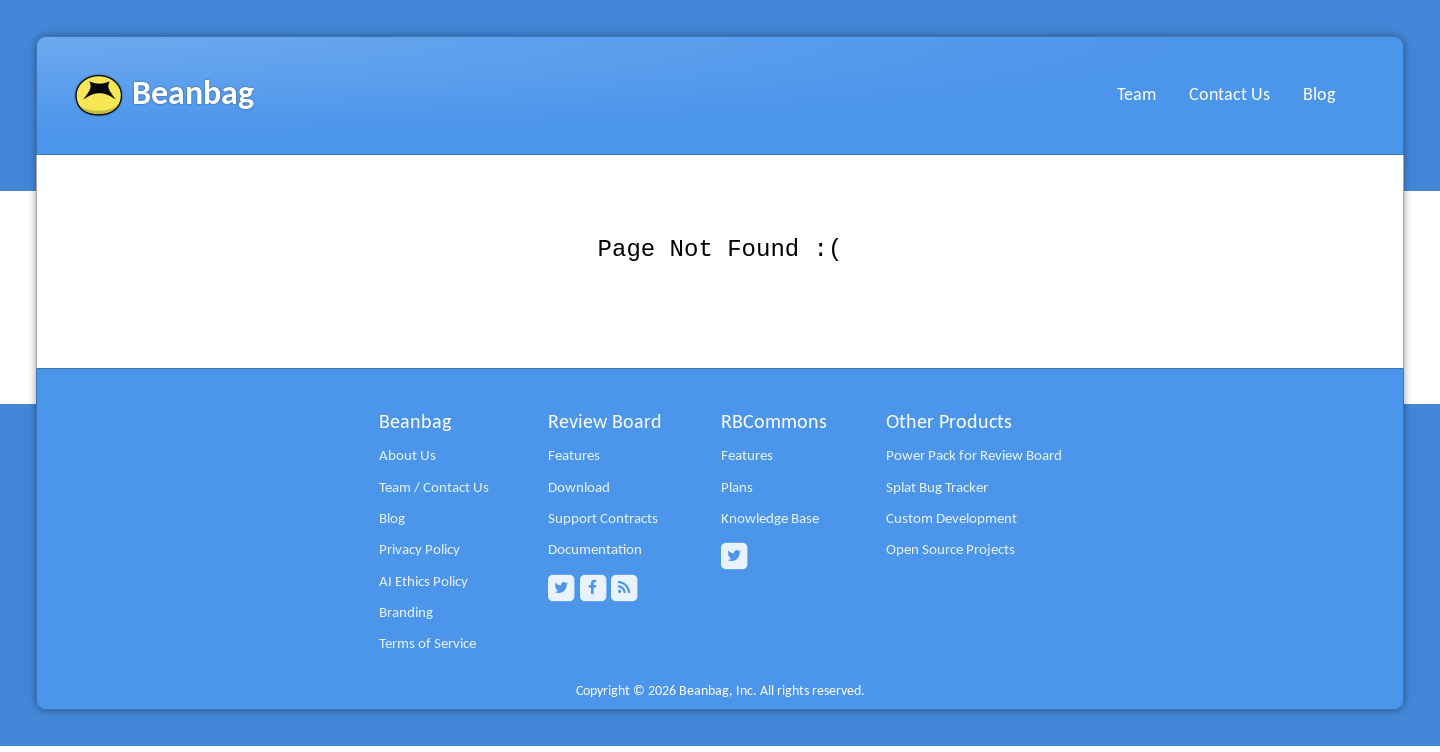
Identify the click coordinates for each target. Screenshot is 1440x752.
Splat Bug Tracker (937, 494)
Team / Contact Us (434, 494)
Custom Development (951, 525)
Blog (1319, 95)
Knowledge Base (770, 525)
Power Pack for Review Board (974, 462)
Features (574, 462)
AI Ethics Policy (423, 588)
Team (1136, 95)
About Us (407, 462)
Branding (406, 619)
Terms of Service (427, 650)
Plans (737, 494)
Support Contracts (603, 525)
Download (579, 494)
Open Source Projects (950, 556)
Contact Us (1229, 95)
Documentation (595, 556)
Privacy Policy (419, 556)
